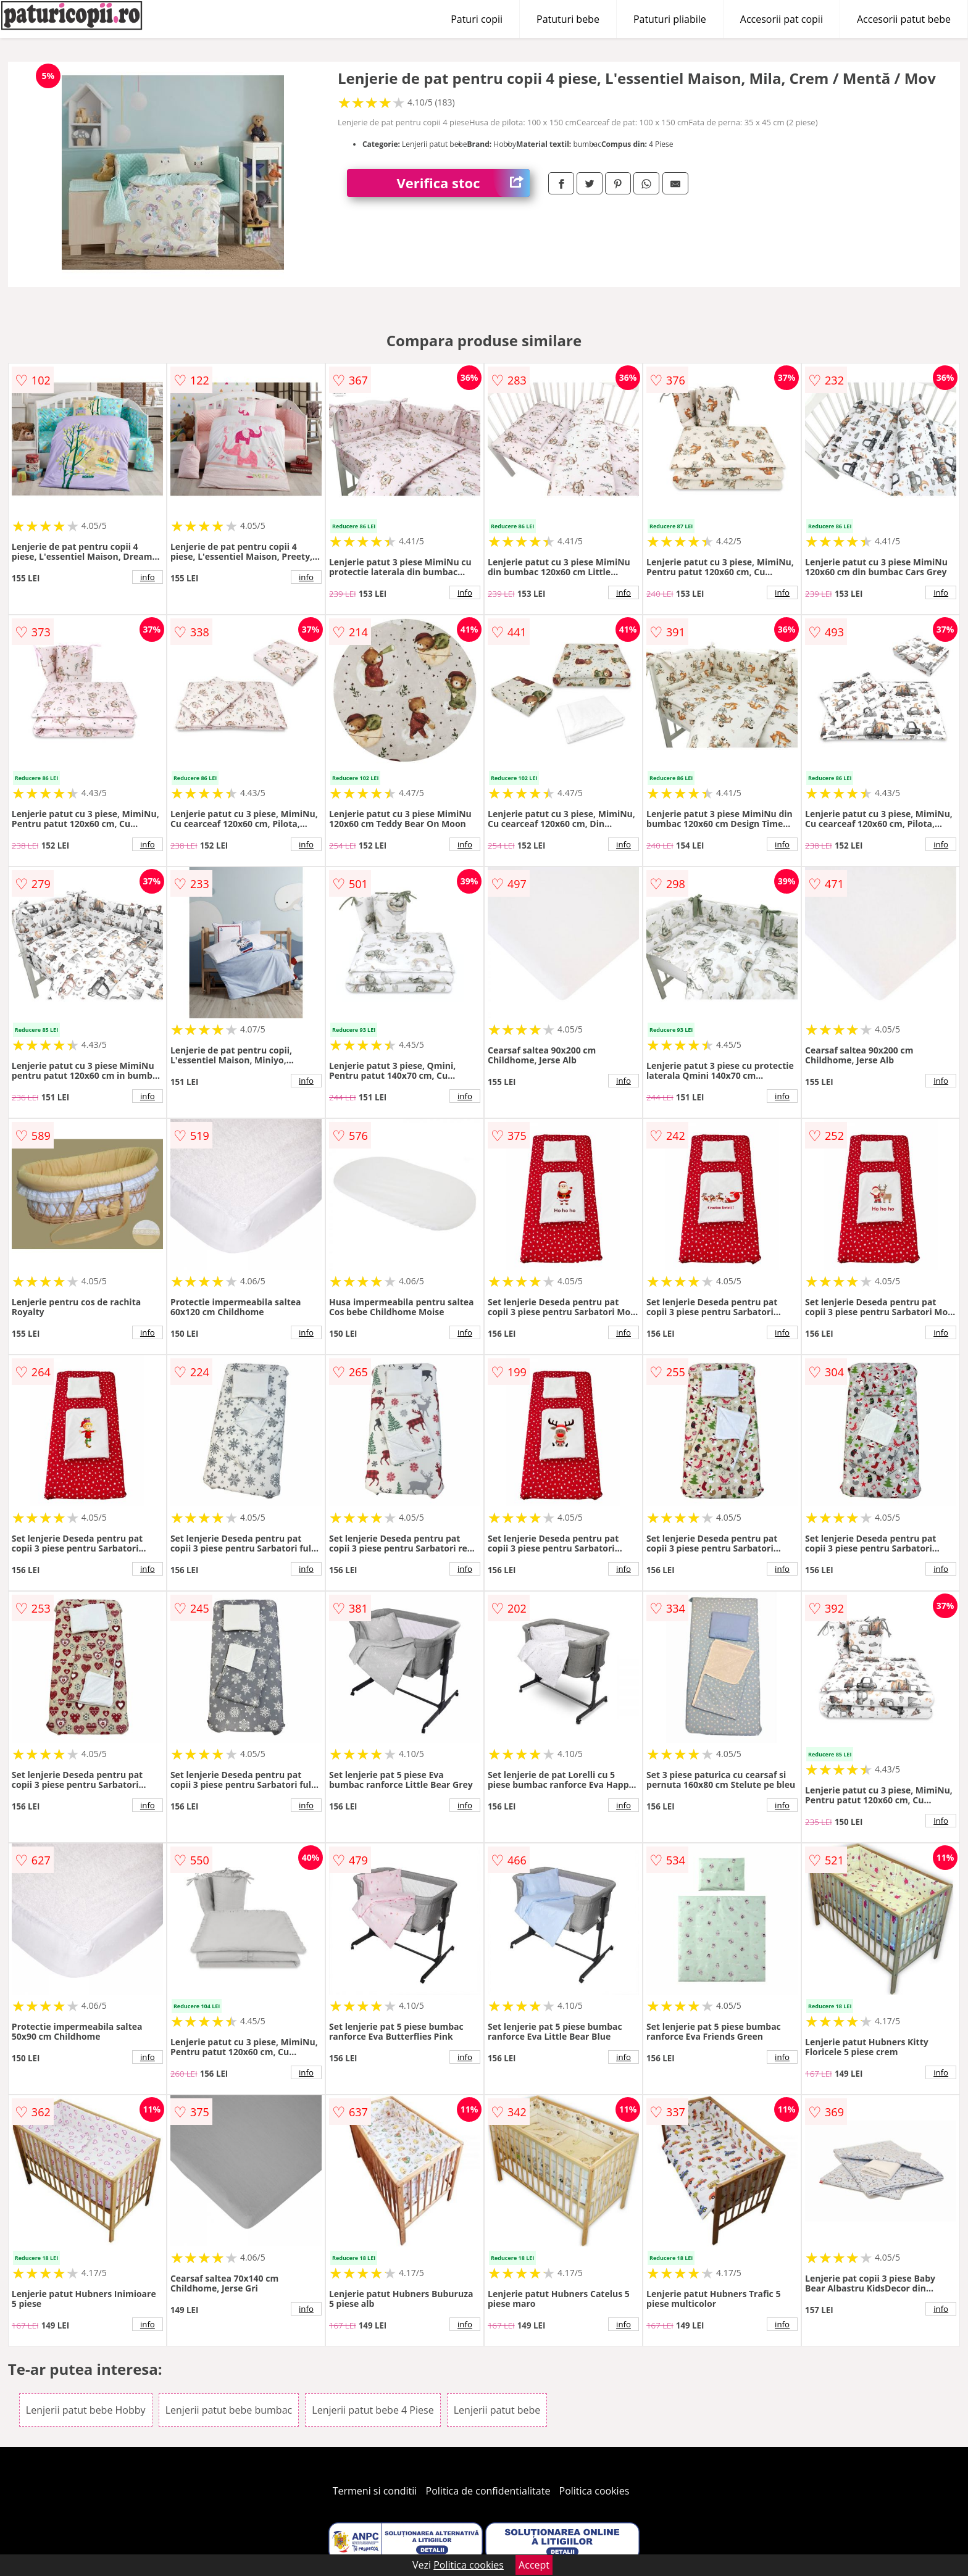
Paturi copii (477, 19)
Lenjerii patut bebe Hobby (86, 2410)
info (147, 577)
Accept (534, 2565)
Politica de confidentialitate (488, 2491)
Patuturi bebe (567, 19)
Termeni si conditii (375, 2491)
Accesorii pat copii (781, 19)
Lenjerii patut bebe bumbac (228, 2410)
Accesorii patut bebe (904, 19)
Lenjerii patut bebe (497, 2410)
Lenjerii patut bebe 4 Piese (372, 2410)
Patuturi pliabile (669, 19)
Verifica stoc (463, 183)
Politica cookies (594, 2491)
